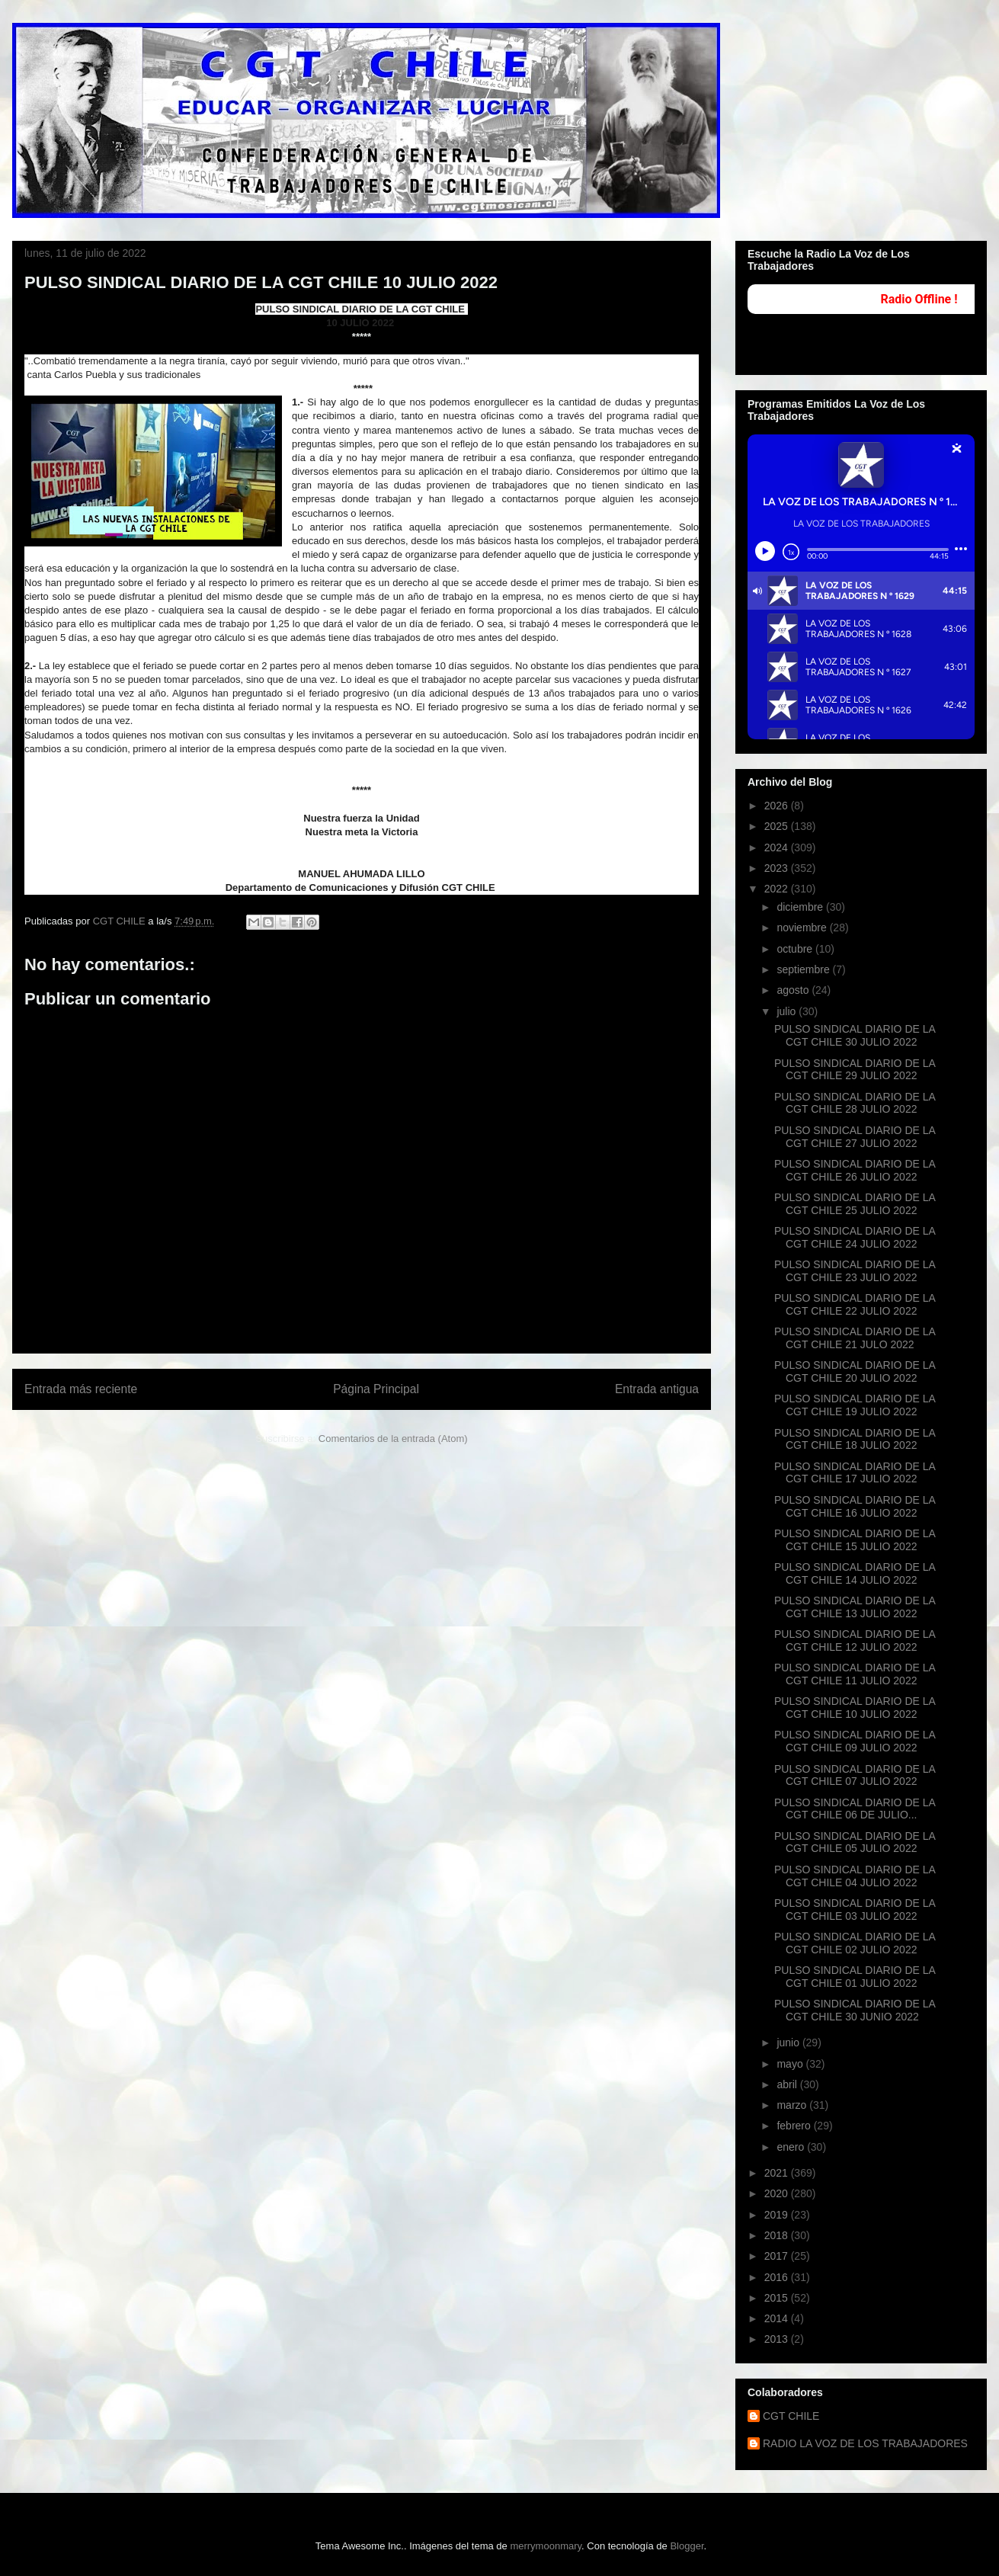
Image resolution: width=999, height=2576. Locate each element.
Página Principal (376, 1389)
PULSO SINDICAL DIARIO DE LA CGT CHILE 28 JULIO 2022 (854, 1103)
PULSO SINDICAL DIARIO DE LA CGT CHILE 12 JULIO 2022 (854, 1640)
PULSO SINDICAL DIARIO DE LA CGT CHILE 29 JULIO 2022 (854, 1069)
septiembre (804, 969)
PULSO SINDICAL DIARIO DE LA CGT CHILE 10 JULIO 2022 (854, 1707)
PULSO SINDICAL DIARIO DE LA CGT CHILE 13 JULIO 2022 (854, 1607)
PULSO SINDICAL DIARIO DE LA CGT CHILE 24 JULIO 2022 (854, 1237)
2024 (777, 847)
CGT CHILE (791, 2416)
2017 (777, 2256)
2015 (777, 2298)
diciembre (801, 907)
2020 (777, 2193)
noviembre (802, 927)
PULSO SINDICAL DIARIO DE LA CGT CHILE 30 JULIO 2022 (854, 1035)
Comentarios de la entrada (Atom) (393, 1438)
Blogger (686, 2546)
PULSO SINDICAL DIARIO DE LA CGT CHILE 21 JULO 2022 (854, 1337)
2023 (777, 868)
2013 (777, 2339)
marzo (792, 2105)
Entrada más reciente (80, 1389)
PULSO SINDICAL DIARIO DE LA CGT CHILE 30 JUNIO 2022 (854, 2010)
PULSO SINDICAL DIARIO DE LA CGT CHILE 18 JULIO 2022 (854, 1439)
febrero (794, 2125)
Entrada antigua (657, 1389)
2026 (777, 805)
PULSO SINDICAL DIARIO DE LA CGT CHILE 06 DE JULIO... (854, 1808)
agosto (794, 990)
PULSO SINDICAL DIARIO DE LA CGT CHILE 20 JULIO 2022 (854, 1371)
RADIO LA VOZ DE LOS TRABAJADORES (865, 2443)
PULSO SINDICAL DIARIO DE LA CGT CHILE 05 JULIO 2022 (854, 1842)
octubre (795, 949)
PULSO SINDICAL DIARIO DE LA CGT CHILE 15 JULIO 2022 (854, 1539)
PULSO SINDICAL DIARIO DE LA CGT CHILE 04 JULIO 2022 (854, 1876)
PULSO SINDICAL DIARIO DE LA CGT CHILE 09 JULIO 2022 (854, 1741)
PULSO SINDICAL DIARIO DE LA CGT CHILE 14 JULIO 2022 (854, 1573)
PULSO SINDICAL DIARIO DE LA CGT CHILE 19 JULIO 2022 (854, 1405)
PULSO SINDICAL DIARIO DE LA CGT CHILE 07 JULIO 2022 (854, 1775)
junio (789, 2042)
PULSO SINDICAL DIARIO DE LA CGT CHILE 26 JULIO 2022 (854, 1170)
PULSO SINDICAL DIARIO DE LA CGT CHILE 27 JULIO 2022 (854, 1136)
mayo (790, 2064)
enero (791, 2147)
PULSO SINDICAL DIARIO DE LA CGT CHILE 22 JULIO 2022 (854, 1304)
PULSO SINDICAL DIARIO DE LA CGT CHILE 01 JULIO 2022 (854, 1976)
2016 (777, 2277)
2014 (777, 2318)
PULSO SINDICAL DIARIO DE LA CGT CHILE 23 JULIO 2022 (854, 1270)
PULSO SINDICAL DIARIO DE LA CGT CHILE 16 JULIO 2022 (854, 1506)
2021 (777, 2173)
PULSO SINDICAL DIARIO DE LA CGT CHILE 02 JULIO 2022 (854, 1943)
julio (787, 1011)
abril (787, 2084)
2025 (777, 826)
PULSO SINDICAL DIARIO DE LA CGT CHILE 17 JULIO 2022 (854, 1472)
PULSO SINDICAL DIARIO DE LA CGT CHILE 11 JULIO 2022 (854, 1674)
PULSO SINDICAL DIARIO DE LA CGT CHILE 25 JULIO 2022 (854, 1203)
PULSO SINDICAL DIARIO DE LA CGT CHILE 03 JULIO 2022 (854, 1909)
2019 (777, 2215)
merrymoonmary (545, 2546)
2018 (777, 2235)
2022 (777, 889)
